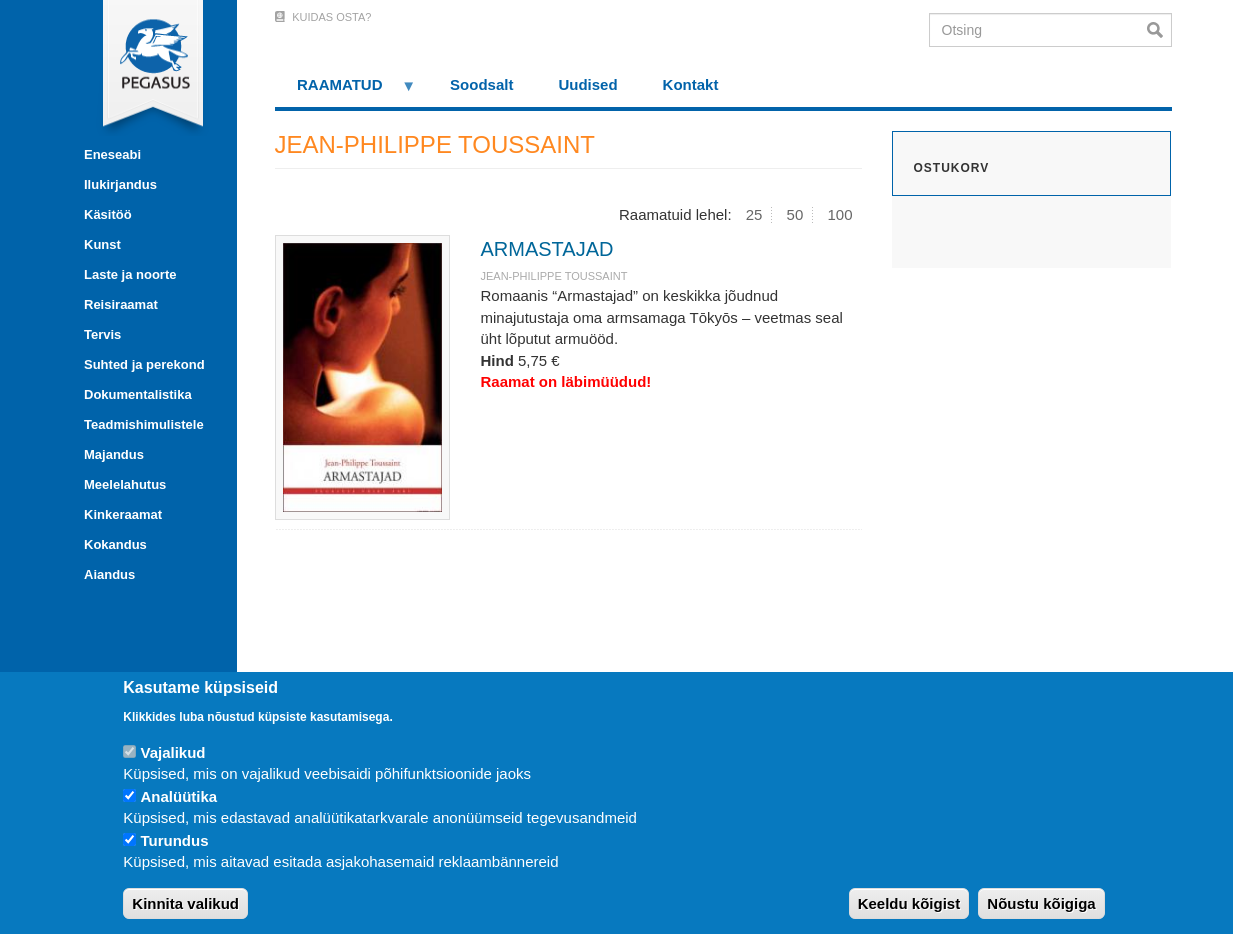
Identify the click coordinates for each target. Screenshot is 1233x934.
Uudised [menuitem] (587, 84)
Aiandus (109, 574)
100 (839, 214)
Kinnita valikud (185, 903)
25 (754, 214)
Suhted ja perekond (144, 364)
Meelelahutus (125, 484)
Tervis (102, 334)
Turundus (174, 840)
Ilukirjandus (120, 184)
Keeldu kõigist (909, 903)
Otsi (1159, 30)
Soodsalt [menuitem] (481, 84)
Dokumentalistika (138, 394)
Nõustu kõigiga (1041, 903)
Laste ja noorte (130, 274)
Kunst (102, 244)
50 (795, 214)
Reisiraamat (121, 304)
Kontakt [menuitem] (691, 84)
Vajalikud (172, 752)
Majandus (114, 454)
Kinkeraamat (123, 514)
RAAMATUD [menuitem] (346, 91)
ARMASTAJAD (546, 249)
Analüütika (178, 796)
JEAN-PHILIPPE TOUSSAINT (553, 276)
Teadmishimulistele (144, 424)
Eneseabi (112, 154)
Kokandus (115, 544)
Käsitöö (108, 214)
